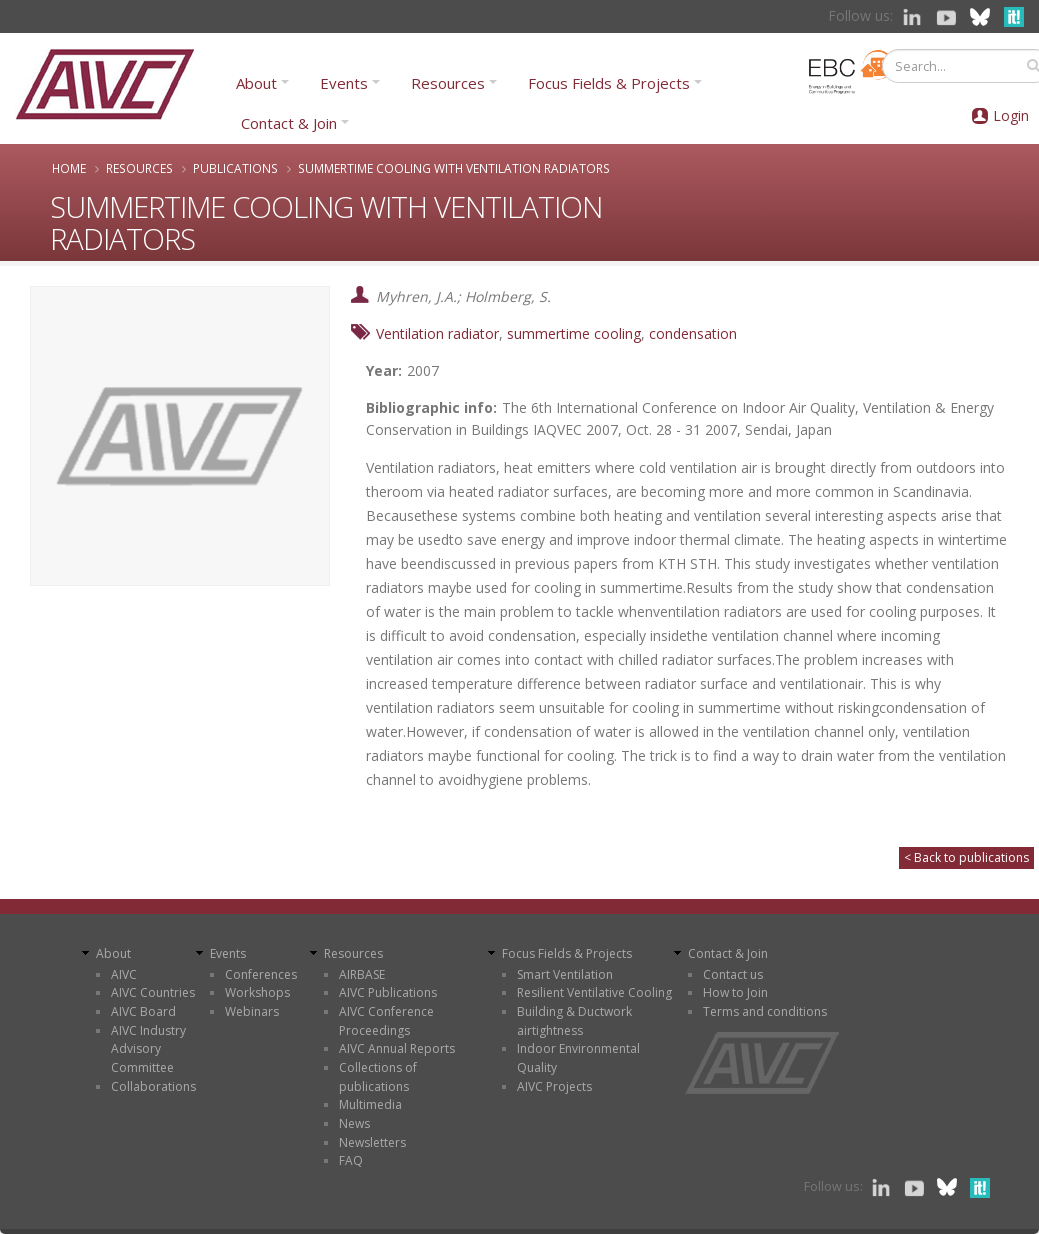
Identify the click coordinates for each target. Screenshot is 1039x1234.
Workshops (257, 992)
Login (1011, 115)
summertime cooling (574, 333)
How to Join (735, 992)
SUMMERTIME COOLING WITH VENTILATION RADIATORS (454, 168)
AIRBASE (362, 974)
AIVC (124, 974)
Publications (235, 168)
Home (69, 168)
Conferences (261, 974)
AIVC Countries (153, 992)
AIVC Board (143, 1011)
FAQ (351, 1160)
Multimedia (370, 1104)
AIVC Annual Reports (397, 1048)
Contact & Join (289, 123)
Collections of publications (378, 1077)
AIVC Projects (554, 1086)
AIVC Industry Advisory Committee (148, 1049)
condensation (693, 333)
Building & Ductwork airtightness (574, 1021)
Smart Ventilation (565, 974)
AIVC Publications (388, 992)
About (256, 83)
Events (344, 83)
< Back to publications (966, 857)
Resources (448, 83)
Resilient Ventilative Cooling (594, 992)
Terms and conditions (765, 1011)
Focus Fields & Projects (609, 83)
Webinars (252, 1011)
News (354, 1123)
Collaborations (153, 1086)
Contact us (733, 974)
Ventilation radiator (437, 333)
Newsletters (372, 1142)
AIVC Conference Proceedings (386, 1021)
